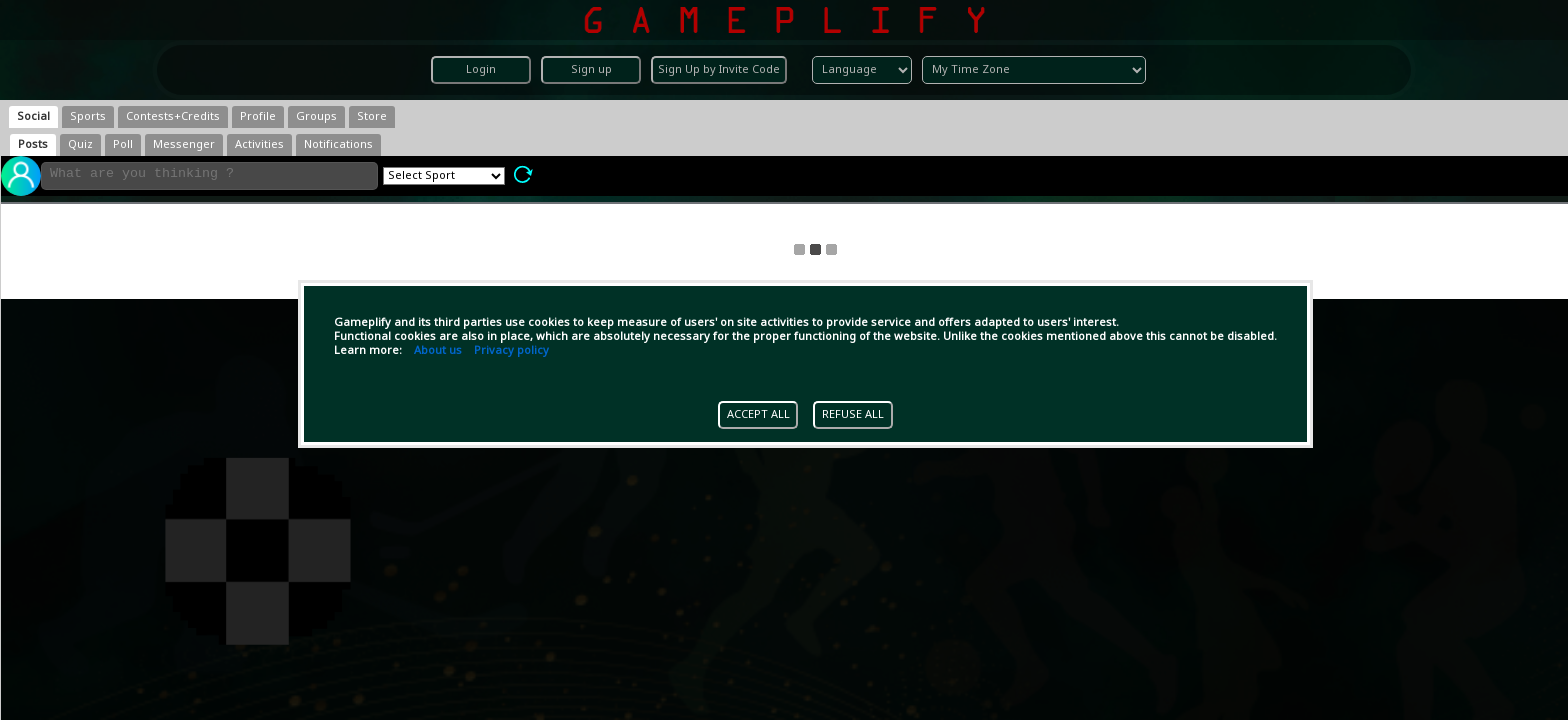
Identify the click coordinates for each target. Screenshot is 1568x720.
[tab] (33, 117)
